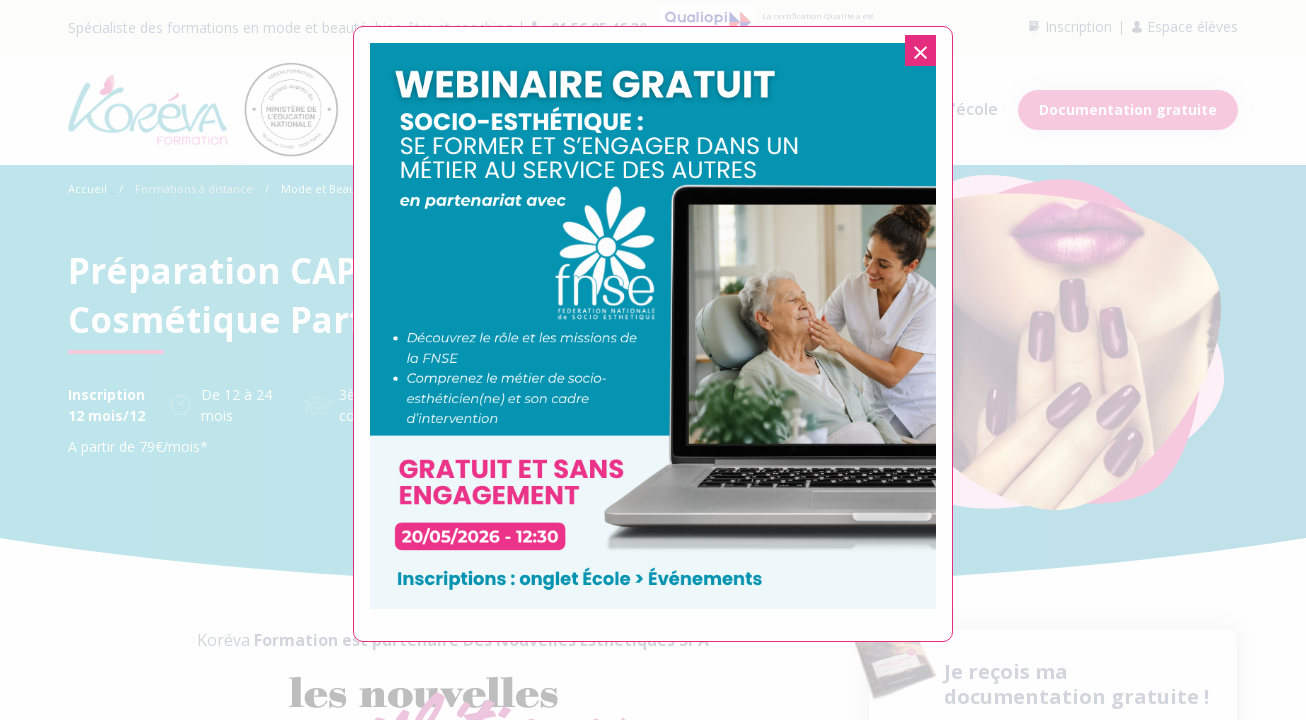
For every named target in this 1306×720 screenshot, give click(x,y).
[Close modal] (920, 50)
